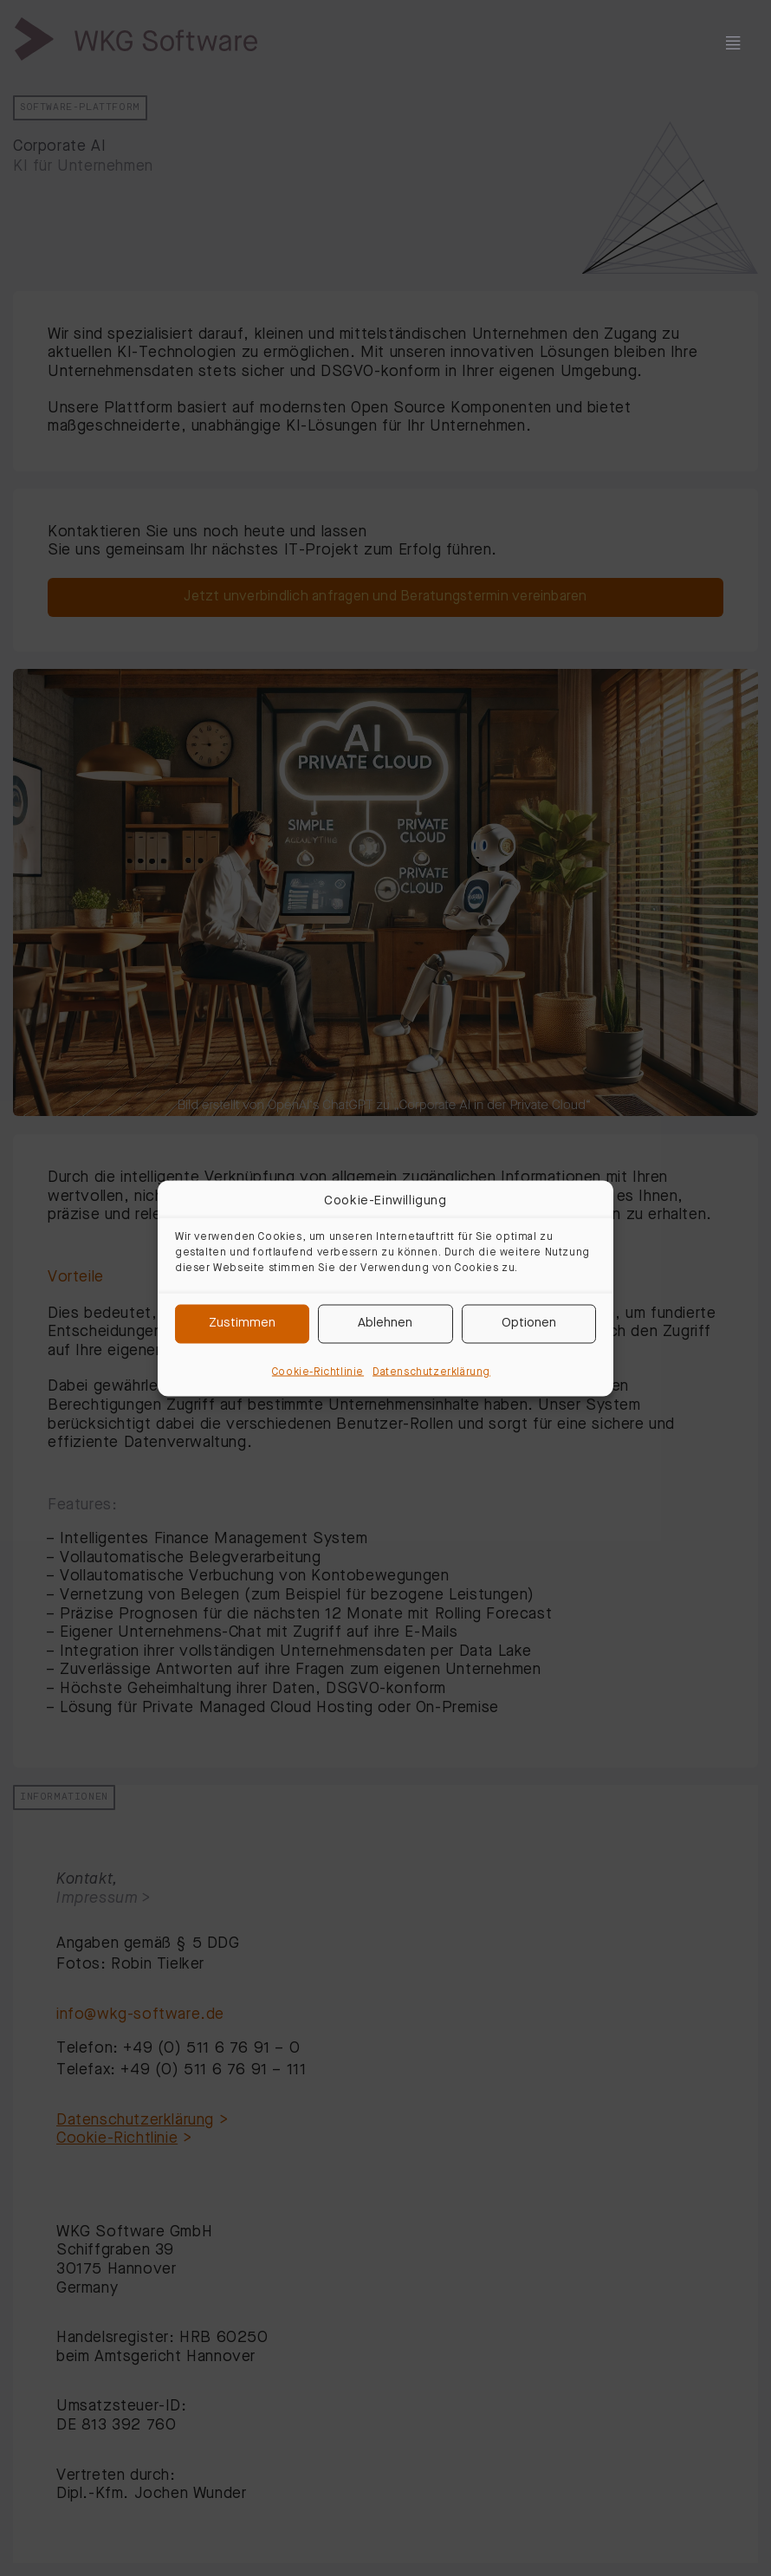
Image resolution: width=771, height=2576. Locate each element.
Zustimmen (242, 1323)
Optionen (529, 1323)
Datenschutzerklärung (431, 1371)
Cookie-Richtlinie (318, 1371)
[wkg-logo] (136, 30)
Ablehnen (385, 1323)
